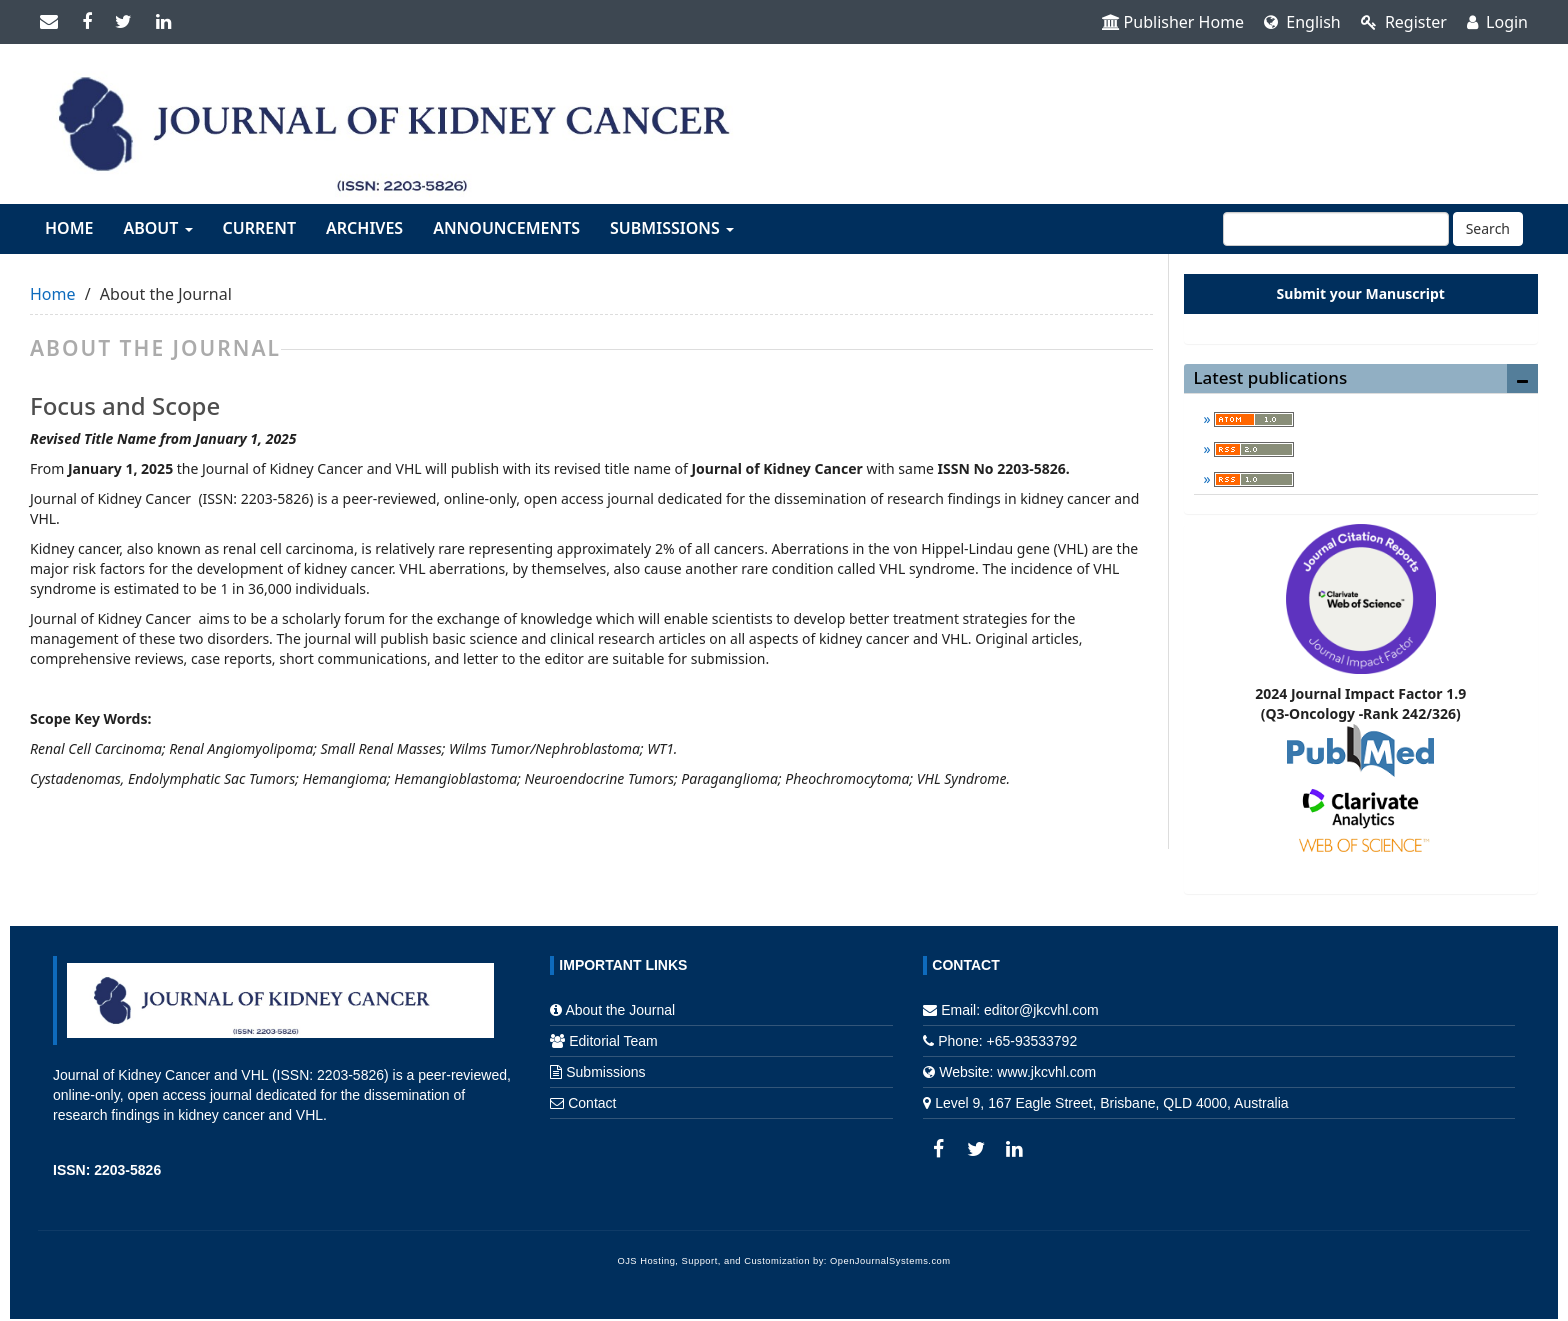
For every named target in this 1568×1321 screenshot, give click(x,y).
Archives (364, 228)
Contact (592, 1103)
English (1302, 22)
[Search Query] (1336, 229)
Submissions (605, 1072)
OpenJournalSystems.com (890, 1261)
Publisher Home (1173, 22)
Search (1488, 228)
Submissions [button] (672, 228)
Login (1497, 22)
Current (259, 228)
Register (1404, 22)
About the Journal (620, 1010)
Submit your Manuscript (1361, 293)
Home (69, 228)
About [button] (157, 228)
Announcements (506, 228)
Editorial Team (613, 1041)
